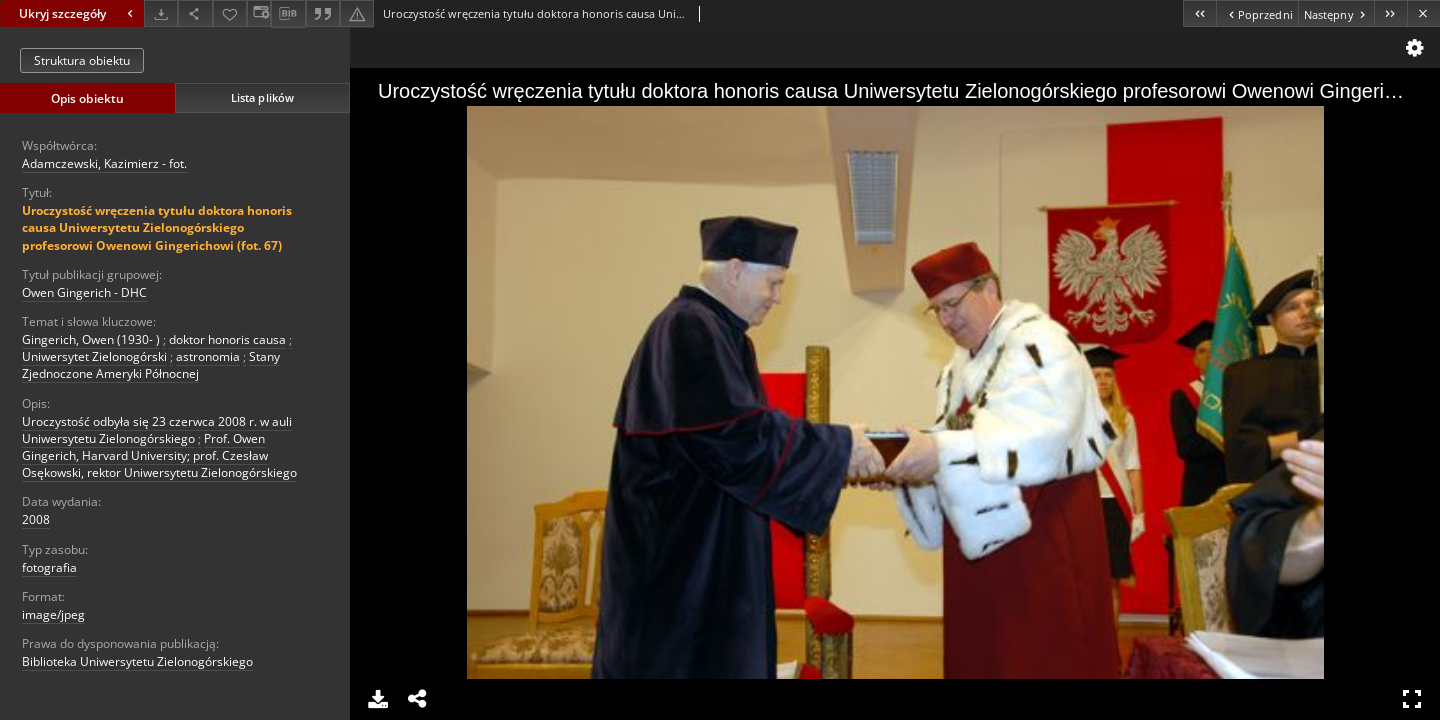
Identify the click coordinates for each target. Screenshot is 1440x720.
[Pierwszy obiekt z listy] (1199, 13)
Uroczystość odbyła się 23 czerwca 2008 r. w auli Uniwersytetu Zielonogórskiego (157, 430)
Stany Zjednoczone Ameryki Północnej (151, 365)
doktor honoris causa (227, 339)
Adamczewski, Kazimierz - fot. (104, 163)
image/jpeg (53, 614)
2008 (36, 519)
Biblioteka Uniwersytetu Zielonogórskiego (137, 661)
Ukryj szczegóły (78, 13)
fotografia (49, 567)
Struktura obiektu (82, 60)
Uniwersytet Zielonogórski (94, 356)
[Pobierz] (161, 13)
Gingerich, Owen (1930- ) (91, 339)
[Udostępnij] (195, 13)
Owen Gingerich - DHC (84, 292)
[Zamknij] (1423, 13)
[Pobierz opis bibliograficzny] (288, 14)
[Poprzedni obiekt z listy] (1256, 13)
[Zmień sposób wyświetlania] (259, 13)
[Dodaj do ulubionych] (230, 13)
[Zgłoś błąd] (357, 13)
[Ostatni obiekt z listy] (1390, 13)
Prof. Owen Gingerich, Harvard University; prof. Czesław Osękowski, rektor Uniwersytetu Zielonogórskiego (159, 455)
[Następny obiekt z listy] (1336, 13)
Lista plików (262, 97)
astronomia (208, 356)
